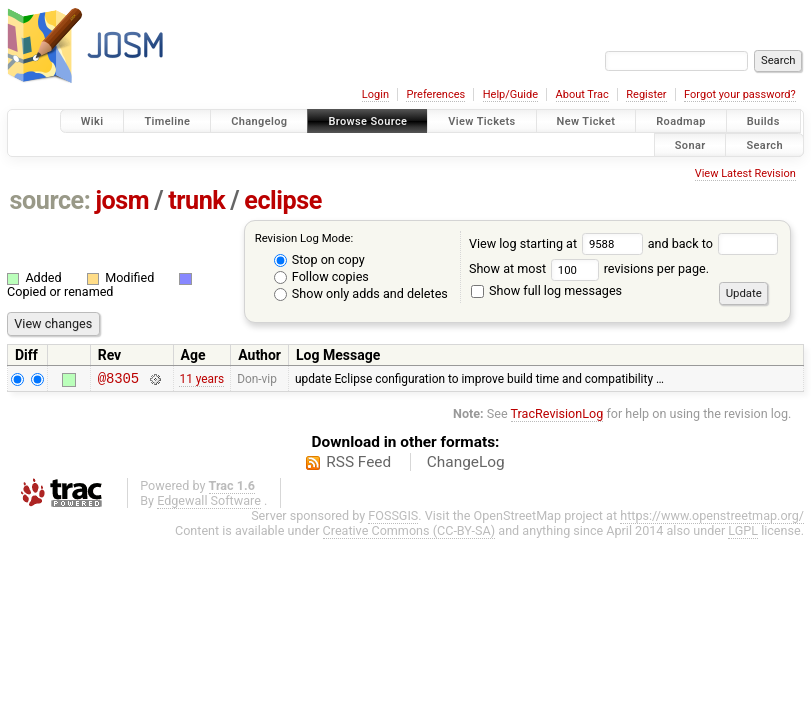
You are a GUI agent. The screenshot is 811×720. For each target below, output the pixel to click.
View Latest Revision (745, 173)
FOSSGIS (393, 518)
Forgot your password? (740, 94)
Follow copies (321, 276)
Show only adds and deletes (361, 293)
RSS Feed (358, 465)
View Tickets (481, 121)
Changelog (259, 121)
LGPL (743, 533)
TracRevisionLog (557, 416)
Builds (763, 121)
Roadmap (681, 121)
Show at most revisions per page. (589, 268)
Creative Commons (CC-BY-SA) (409, 533)
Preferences (435, 94)
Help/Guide (510, 94)
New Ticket (586, 121)
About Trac (582, 94)
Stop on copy (319, 259)
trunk (196, 200)
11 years (201, 380)
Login (375, 94)
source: (50, 200)
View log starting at (558, 243)
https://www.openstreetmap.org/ (712, 518)
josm (122, 200)
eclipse (283, 200)
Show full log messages (546, 290)
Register (646, 94)
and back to (713, 243)
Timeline (167, 121)
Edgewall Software (209, 503)
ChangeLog (466, 465)
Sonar (690, 144)
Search (764, 144)
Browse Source (367, 121)
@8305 (118, 380)
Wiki (92, 121)
